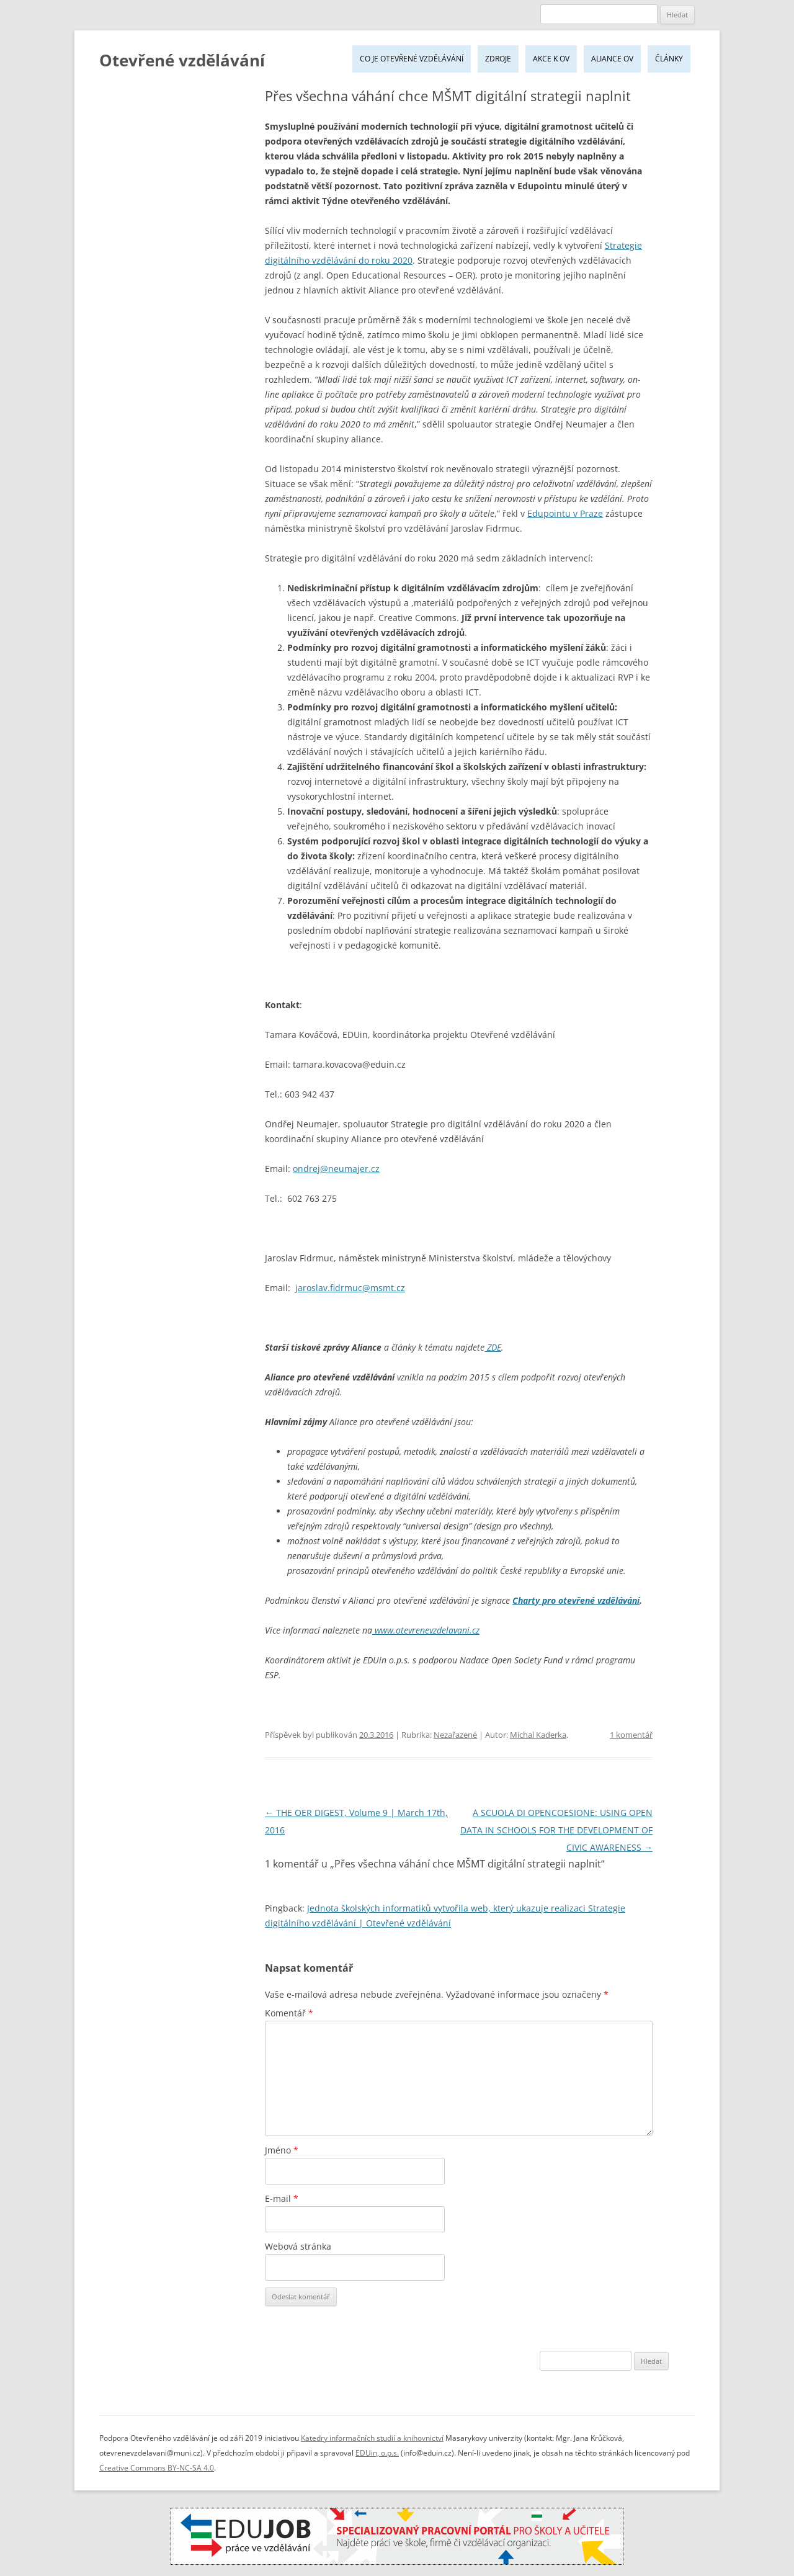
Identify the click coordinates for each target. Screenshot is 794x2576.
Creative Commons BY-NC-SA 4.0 (156, 2467)
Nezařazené (455, 1734)
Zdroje (498, 58)
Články (669, 58)
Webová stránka (298, 2246)
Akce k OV (551, 58)
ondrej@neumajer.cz (336, 1168)
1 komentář (631, 1734)
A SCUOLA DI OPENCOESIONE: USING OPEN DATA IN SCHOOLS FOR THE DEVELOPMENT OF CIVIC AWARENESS (556, 1830)
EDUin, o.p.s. (377, 2453)
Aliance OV (612, 58)
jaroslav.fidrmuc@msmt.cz (350, 1288)
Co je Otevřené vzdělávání (411, 58)
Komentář (289, 2013)
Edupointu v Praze (565, 513)
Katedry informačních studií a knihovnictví (372, 2438)
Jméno (281, 2150)
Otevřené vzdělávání (182, 60)
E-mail (281, 2198)
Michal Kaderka (538, 1734)
